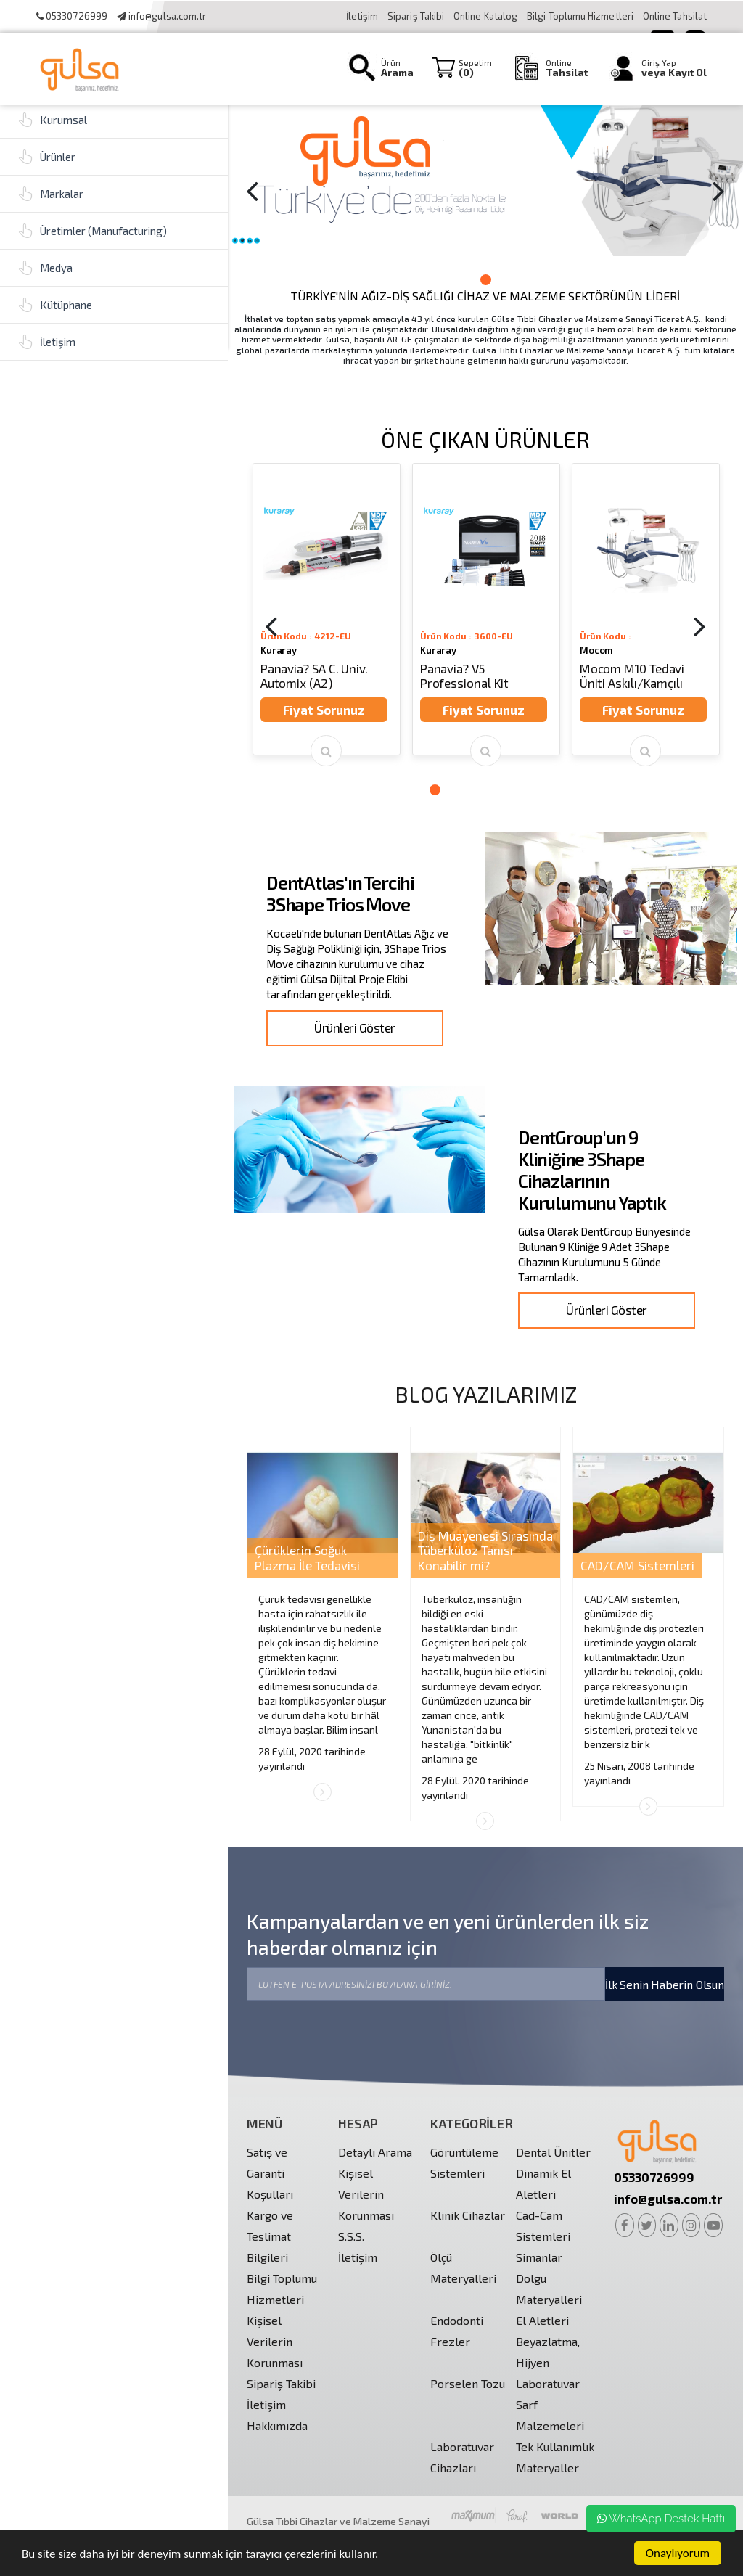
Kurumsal (52, 119)
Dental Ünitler (553, 2152)
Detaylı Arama (375, 2152)
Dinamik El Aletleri (543, 2183)
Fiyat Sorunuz (324, 709)
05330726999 (71, 16)
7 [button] (522, 789)
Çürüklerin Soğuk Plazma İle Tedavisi (307, 1557)
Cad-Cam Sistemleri (543, 2225)
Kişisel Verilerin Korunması (275, 2341)
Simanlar (539, 2257)
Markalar (50, 193)
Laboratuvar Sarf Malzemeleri (550, 2404)
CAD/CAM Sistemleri (637, 1565)
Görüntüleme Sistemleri (464, 2162)
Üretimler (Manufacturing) (92, 230)
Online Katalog (486, 16)
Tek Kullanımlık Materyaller (555, 2457)
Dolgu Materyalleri (549, 2288)
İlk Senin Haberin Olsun (664, 1984)
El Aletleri (542, 2320)
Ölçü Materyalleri (463, 2267)
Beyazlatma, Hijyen (548, 2351)
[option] (485, 179)
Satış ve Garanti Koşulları (270, 2173)
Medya (45, 268)
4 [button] (478, 789)
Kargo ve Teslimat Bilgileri (270, 2236)
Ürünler (46, 156)
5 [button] (493, 789)
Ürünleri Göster (354, 1027)
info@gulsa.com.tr (161, 16)
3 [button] (500, 279)
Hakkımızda (277, 2425)
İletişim (362, 16)
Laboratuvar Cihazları (462, 2457)
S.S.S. (351, 2236)
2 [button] (485, 279)
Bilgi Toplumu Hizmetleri (581, 16)
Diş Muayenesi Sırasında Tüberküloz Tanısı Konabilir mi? (485, 1550)
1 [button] (471, 279)
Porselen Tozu (467, 2383)
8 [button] (536, 789)
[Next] (719, 190)
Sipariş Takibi (415, 16)
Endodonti (456, 2320)
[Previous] (252, 190)
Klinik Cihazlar (467, 2215)
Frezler (450, 2341)
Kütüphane (55, 305)
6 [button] (507, 789)
